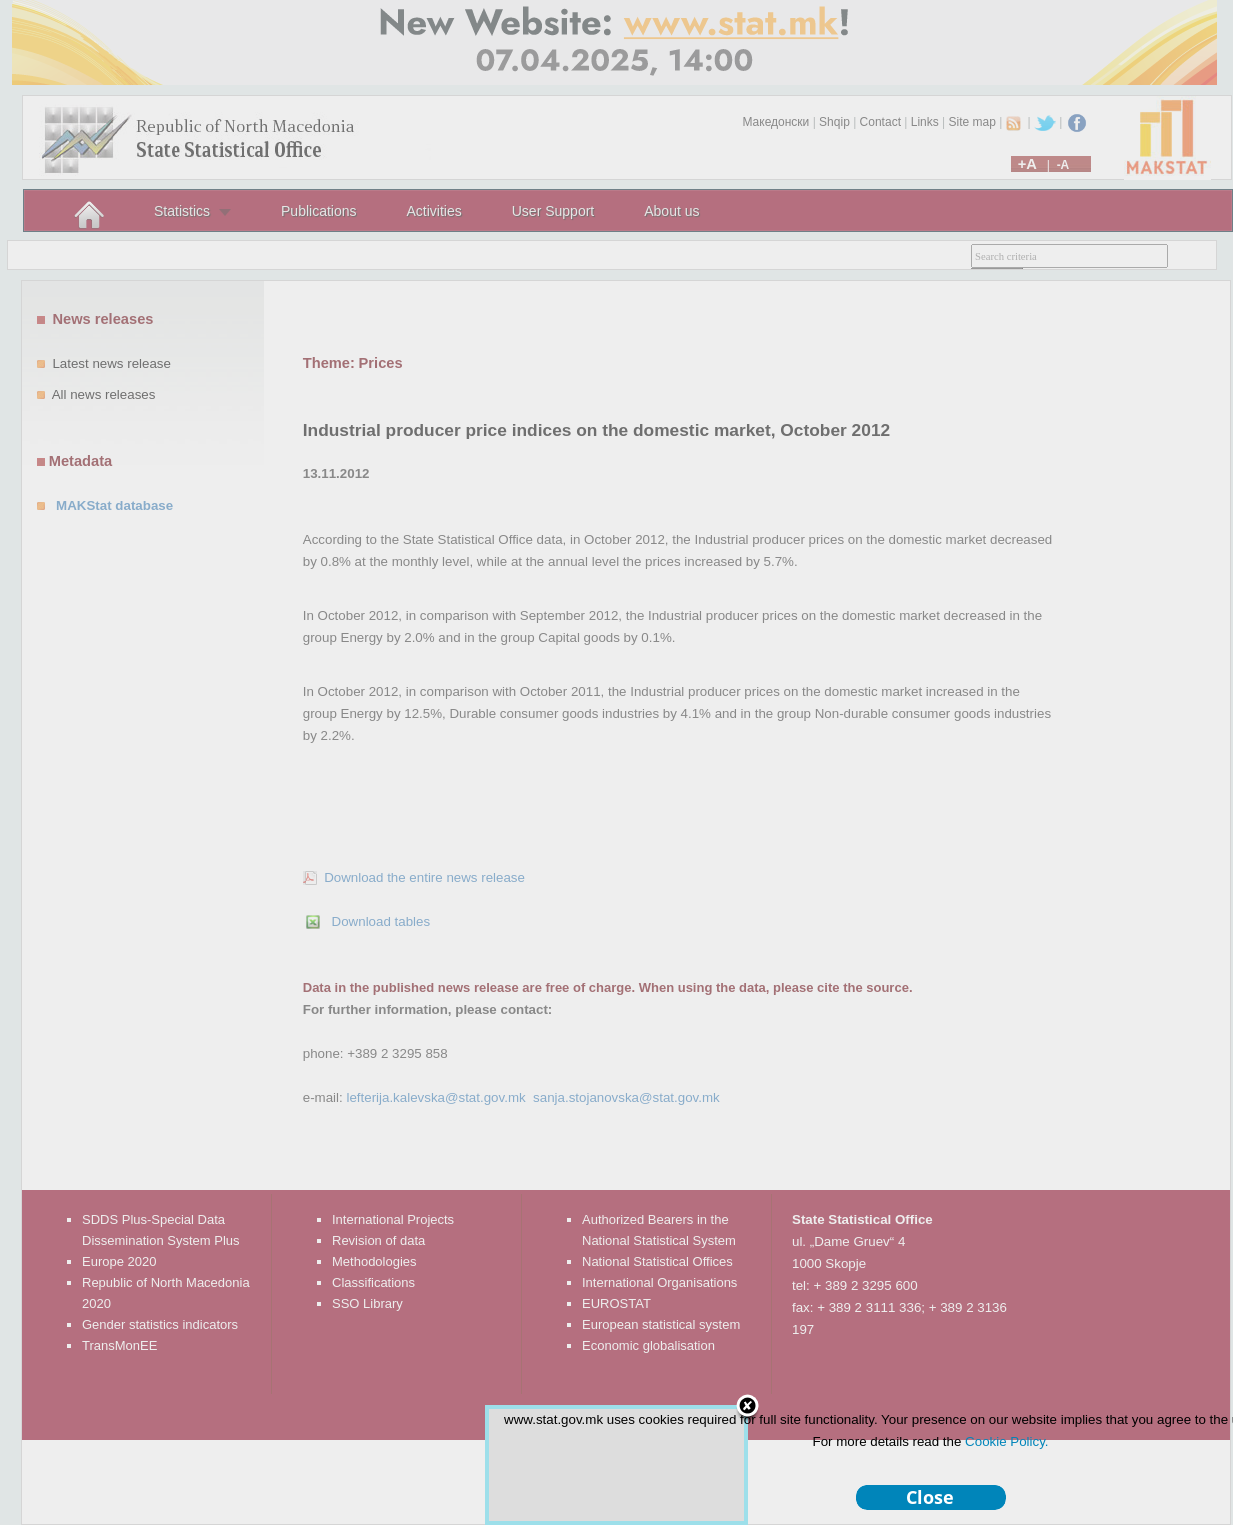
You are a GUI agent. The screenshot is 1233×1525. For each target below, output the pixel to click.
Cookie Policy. (1006, 1441)
